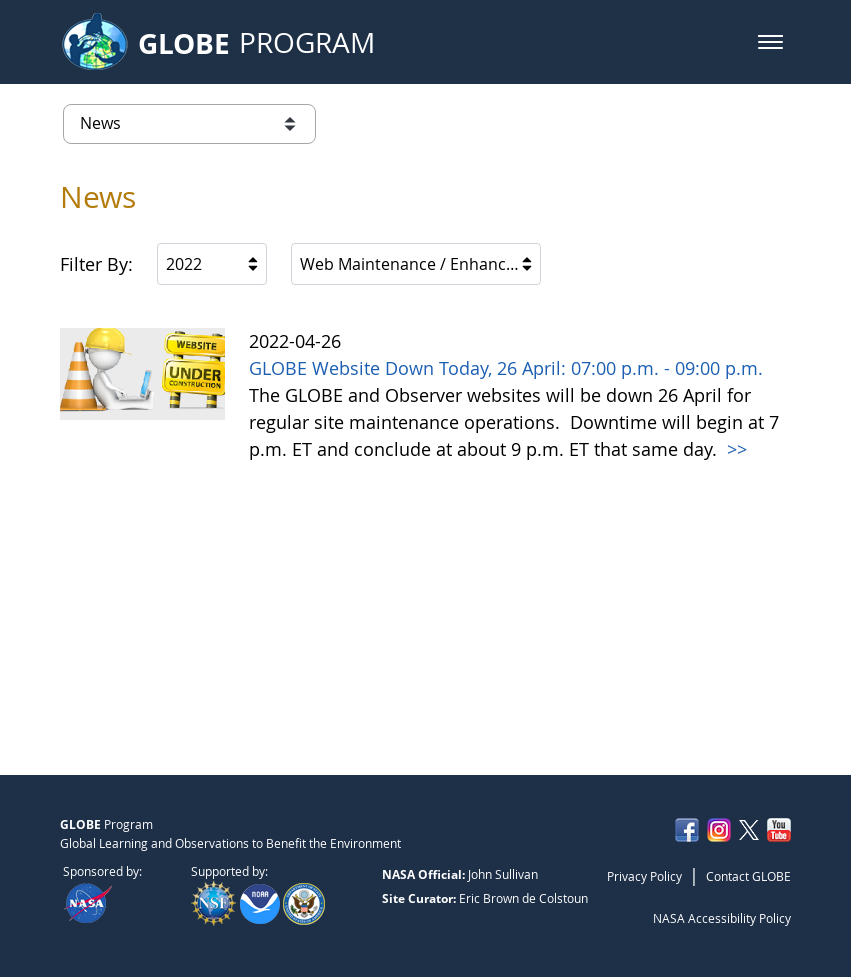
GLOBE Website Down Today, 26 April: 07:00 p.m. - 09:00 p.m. (506, 368)
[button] (770, 42)
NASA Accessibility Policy (722, 918)
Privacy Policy (644, 876)
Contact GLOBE (748, 876)
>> (734, 449)
